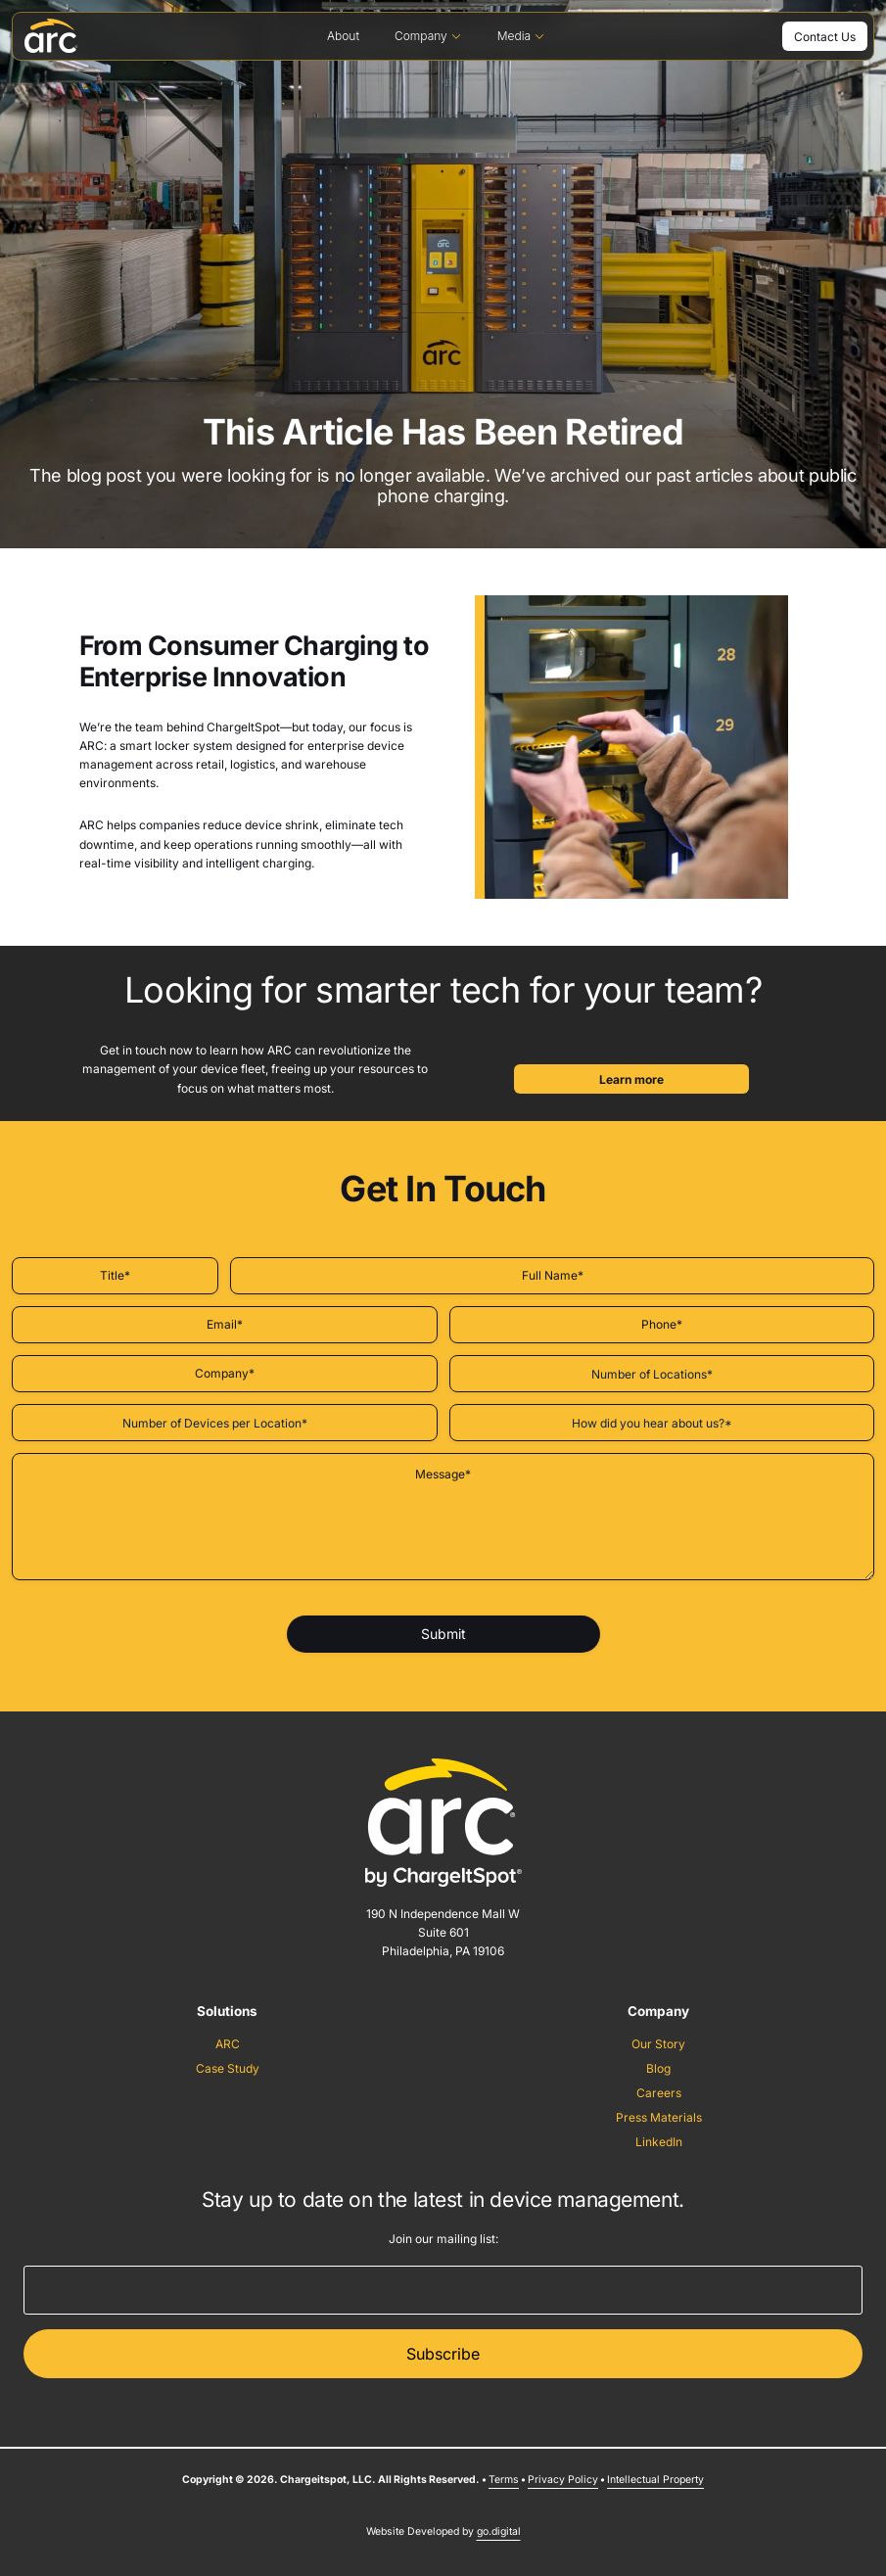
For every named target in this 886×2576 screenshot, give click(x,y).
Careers (658, 2092)
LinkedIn (658, 2141)
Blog (658, 2068)
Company (428, 35)
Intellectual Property (655, 2479)
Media (521, 35)
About (343, 35)
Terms (504, 2479)
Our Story (658, 2044)
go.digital (499, 2531)
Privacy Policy (563, 2479)
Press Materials (659, 2117)
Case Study (227, 2068)
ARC (227, 2044)
